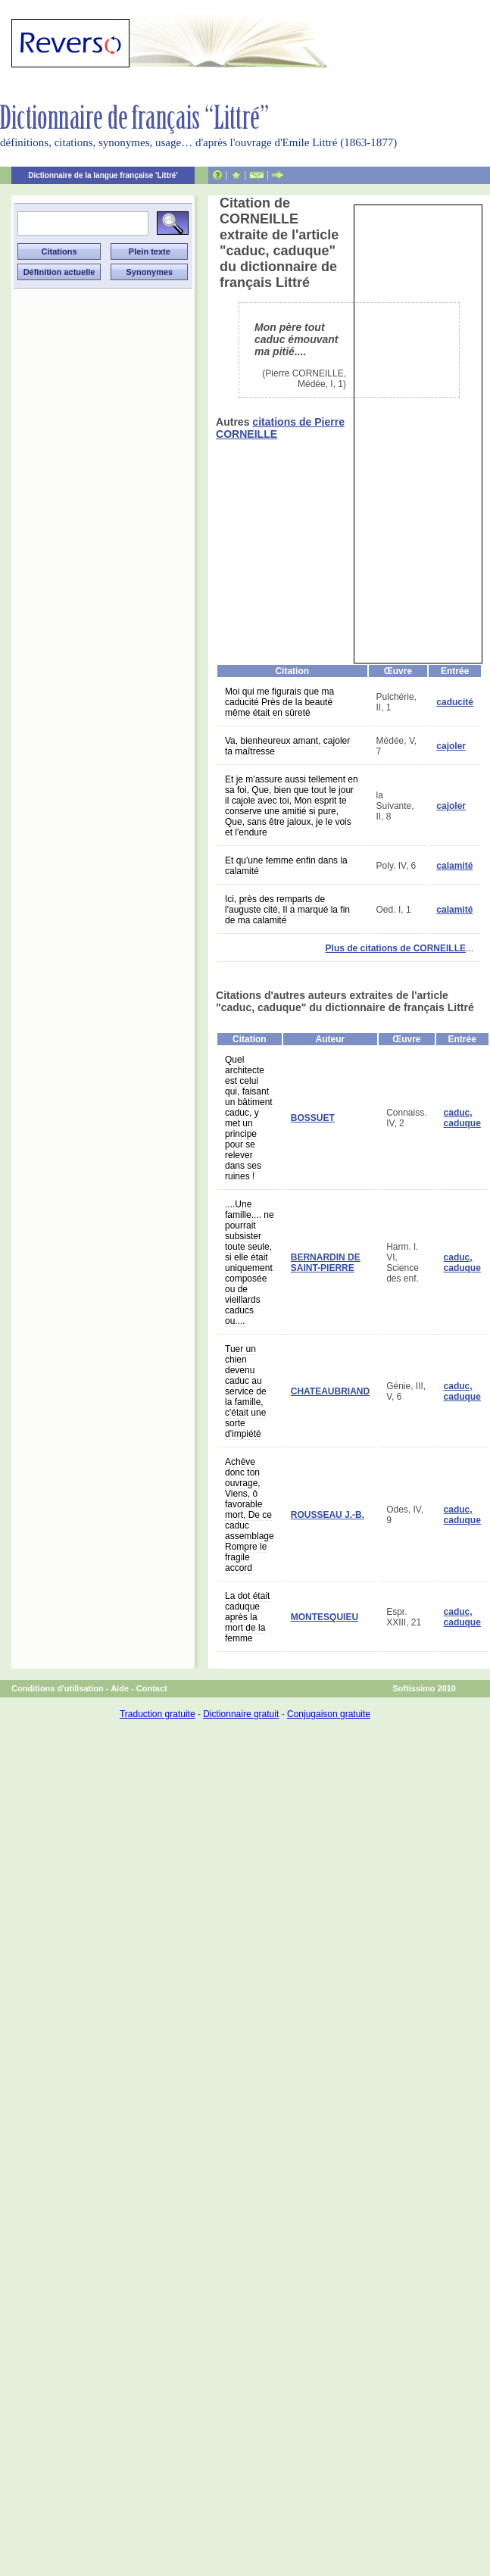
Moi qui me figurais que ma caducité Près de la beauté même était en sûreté (279, 702)
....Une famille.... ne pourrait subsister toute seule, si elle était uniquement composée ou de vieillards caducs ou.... (249, 1262)
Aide (120, 1688)
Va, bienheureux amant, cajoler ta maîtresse (287, 746)
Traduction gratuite (157, 1714)
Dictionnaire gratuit (241, 1714)
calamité (454, 865)
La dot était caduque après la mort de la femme (247, 1617)
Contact (151, 1688)
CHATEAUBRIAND (330, 1391)
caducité (454, 702)
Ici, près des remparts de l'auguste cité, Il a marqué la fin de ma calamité (287, 910)
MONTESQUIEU (324, 1617)
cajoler (451, 746)
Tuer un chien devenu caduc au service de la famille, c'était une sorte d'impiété (246, 1391)
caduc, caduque (462, 1118)
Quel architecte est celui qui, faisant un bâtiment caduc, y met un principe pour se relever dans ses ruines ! (249, 1118)
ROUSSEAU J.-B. (327, 1515)
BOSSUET (313, 1118)
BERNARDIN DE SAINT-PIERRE (325, 1262)
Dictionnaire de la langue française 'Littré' (103, 175)
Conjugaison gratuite (328, 1714)
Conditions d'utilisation (57, 1688)
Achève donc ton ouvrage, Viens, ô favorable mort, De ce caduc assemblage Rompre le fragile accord (249, 1515)
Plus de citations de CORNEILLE (396, 948)
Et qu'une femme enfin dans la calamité (286, 865)
